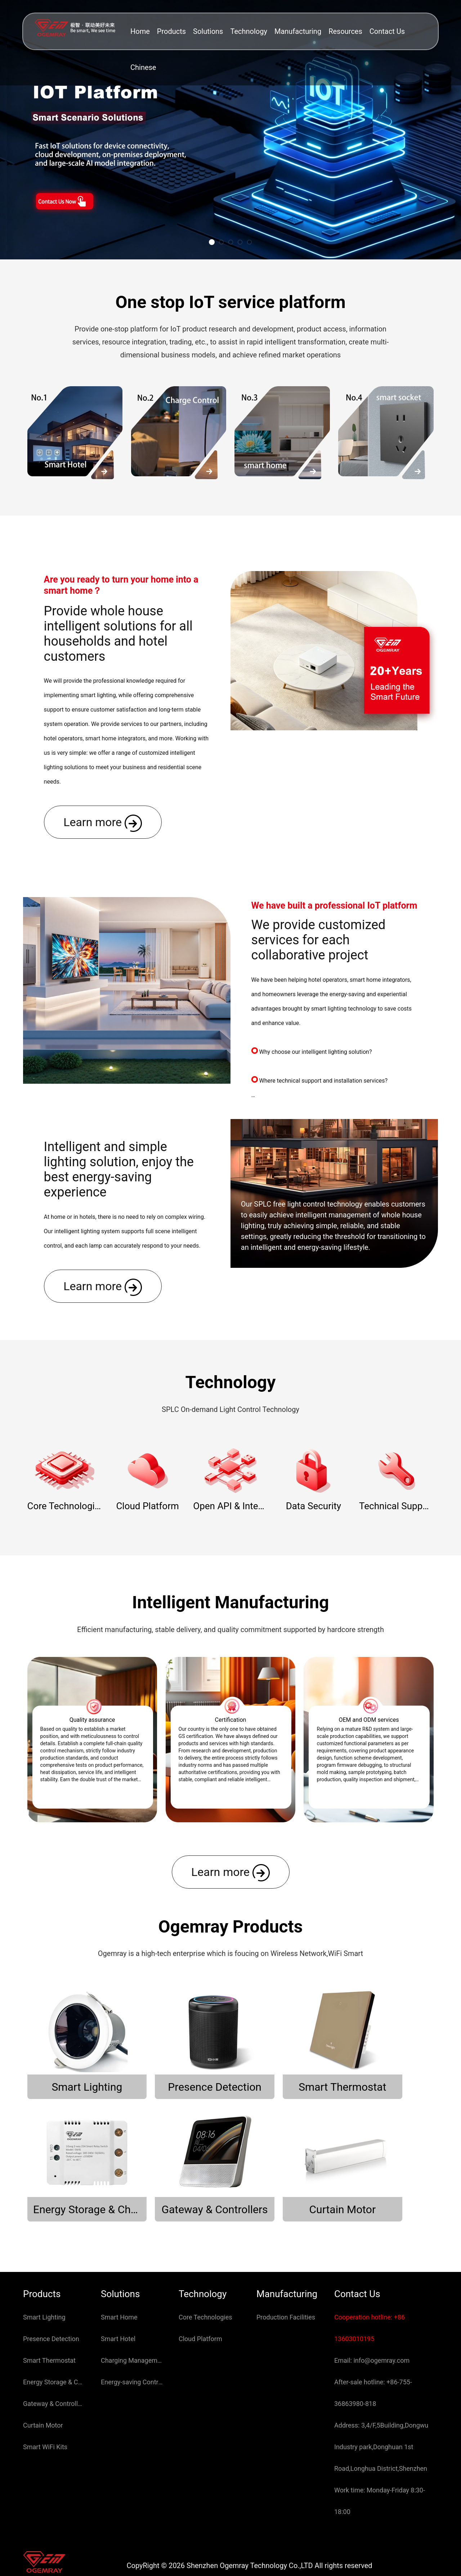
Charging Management (132, 2319)
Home (140, 31)
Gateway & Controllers (54, 2363)
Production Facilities (285, 2276)
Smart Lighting (44, 2276)
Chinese (143, 67)
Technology (248, 31)
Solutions (208, 31)
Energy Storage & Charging (54, 2341)
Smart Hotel (118, 2298)
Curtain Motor (43, 2384)
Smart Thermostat (49, 2319)
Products (171, 31)
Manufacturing (297, 31)
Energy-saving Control (132, 2341)
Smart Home (119, 2276)
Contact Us (387, 31)
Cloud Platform (200, 2298)
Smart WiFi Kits (45, 2406)
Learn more (102, 823)
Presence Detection (51, 2298)
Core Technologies (205, 2276)
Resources (345, 31)
